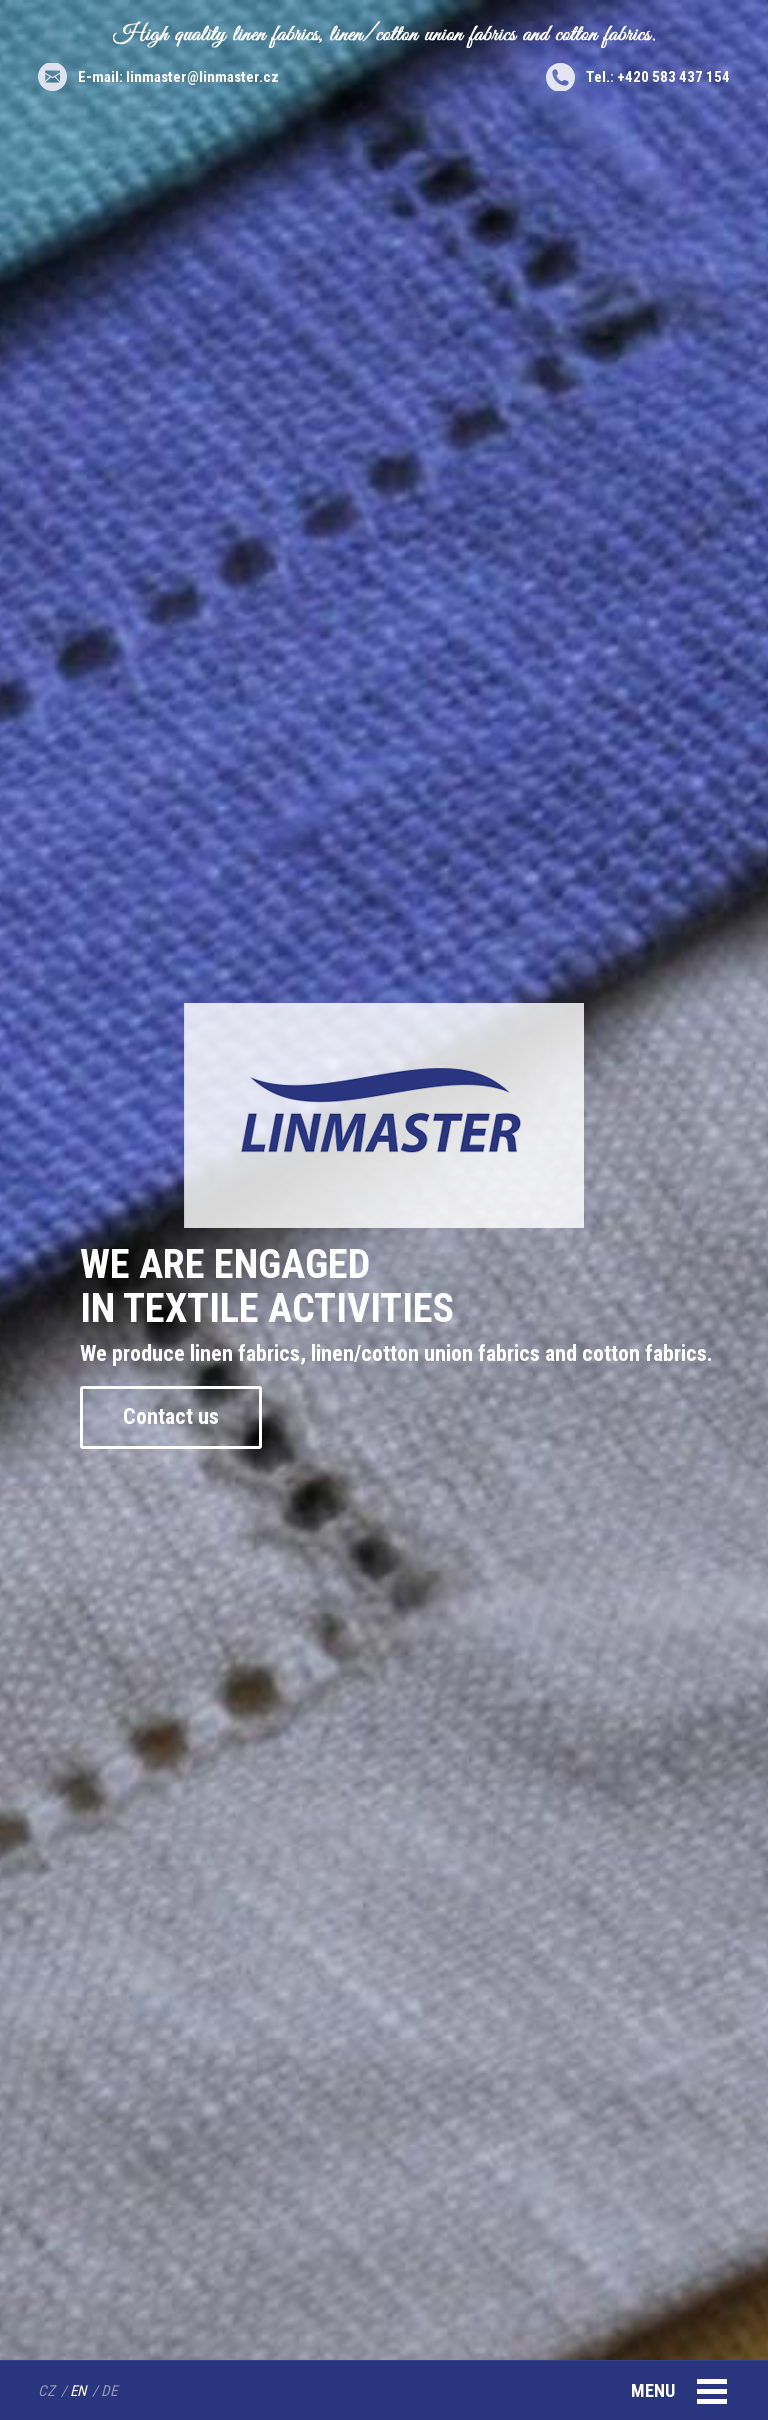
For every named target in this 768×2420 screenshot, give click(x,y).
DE (109, 2391)
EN (78, 2391)
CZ (46, 2391)
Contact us (171, 1416)
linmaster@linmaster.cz (202, 77)
